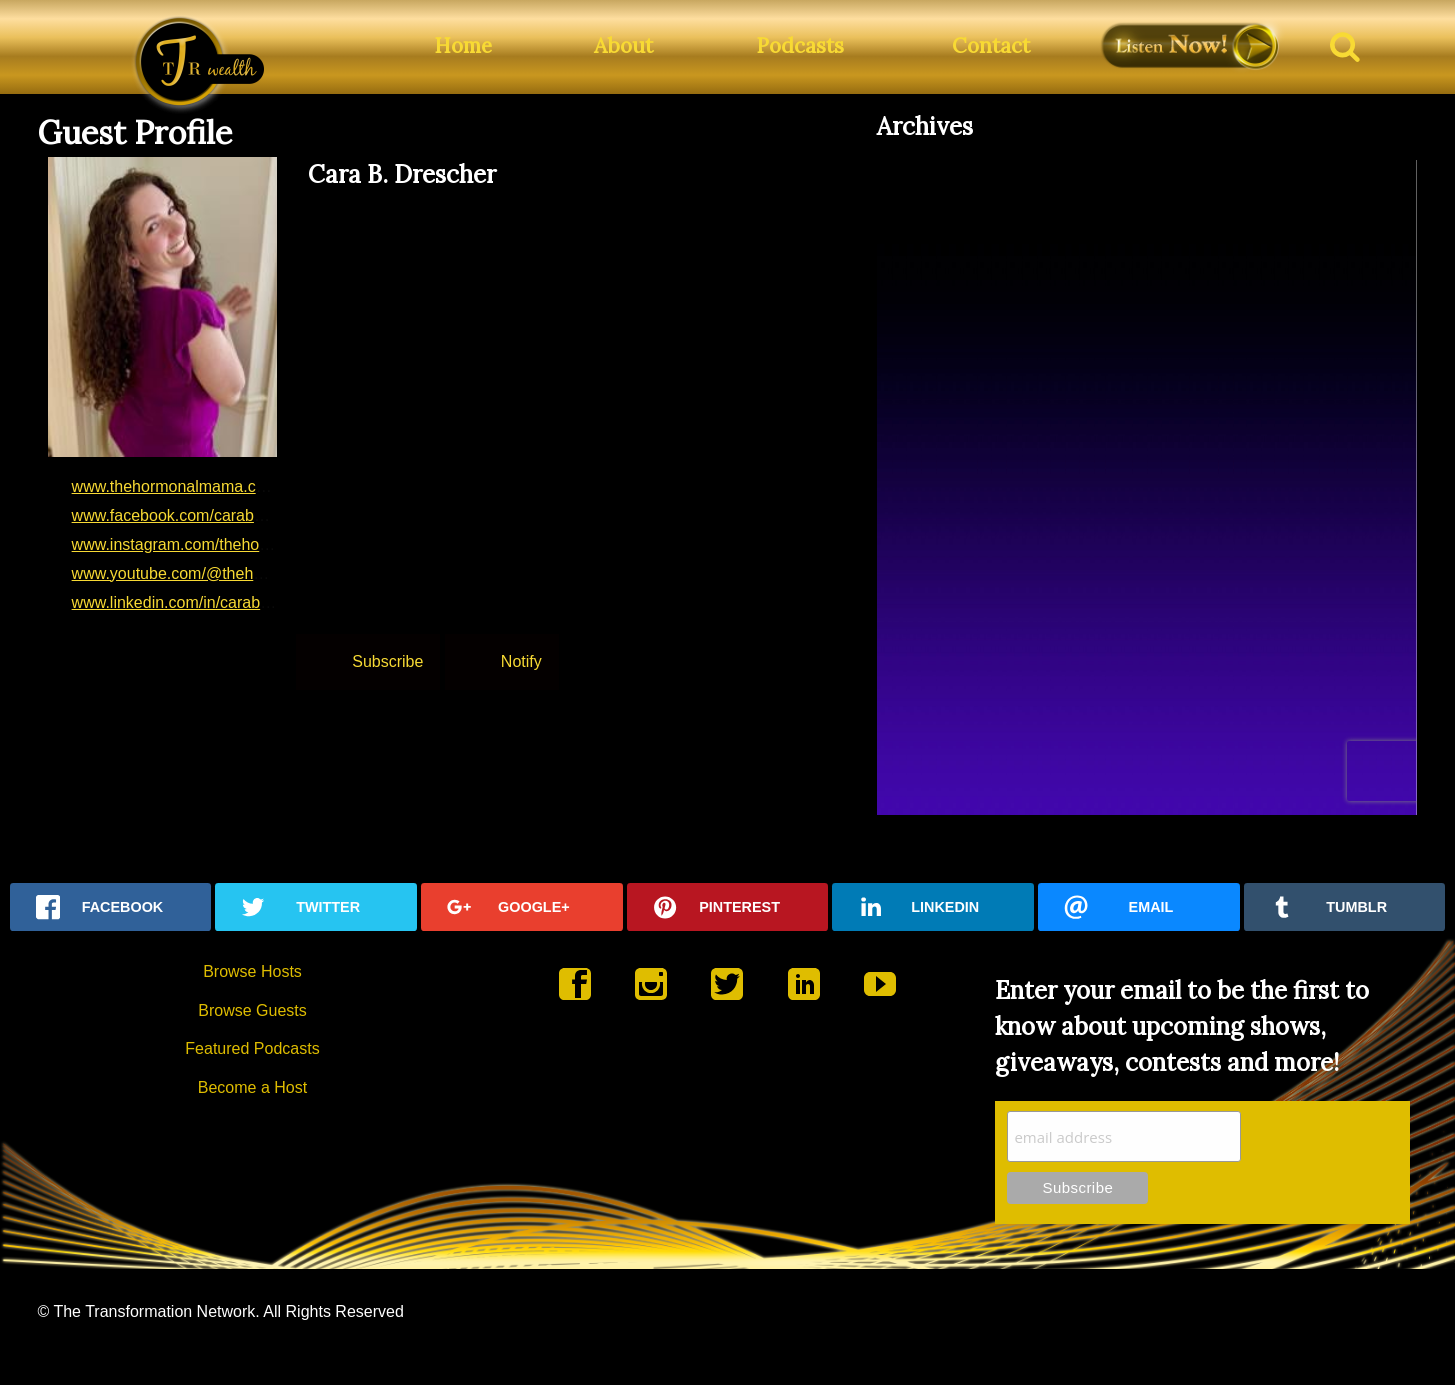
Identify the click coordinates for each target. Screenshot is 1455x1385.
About (623, 45)
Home (463, 45)
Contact (991, 45)
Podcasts (800, 45)
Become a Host (252, 1087)
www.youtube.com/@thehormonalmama (214, 573)
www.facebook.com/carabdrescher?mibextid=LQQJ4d (263, 515)
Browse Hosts (252, 971)
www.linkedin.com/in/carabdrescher (197, 602)
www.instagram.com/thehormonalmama (212, 544)
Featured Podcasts (252, 1048)
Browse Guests (252, 1010)
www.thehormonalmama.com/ (177, 486)
